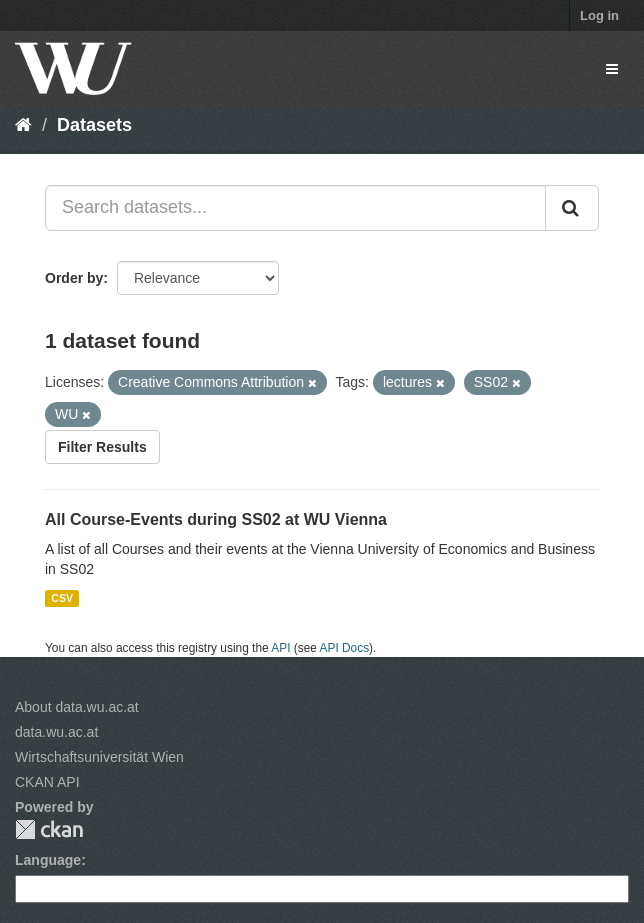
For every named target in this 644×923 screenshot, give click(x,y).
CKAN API (47, 782)
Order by (74, 278)
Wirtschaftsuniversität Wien (99, 757)
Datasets (94, 125)
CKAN (49, 829)
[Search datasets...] (295, 208)
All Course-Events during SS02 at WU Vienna (216, 519)
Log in (599, 15)
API (280, 648)
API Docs (345, 648)
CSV (62, 598)
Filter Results (102, 447)
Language (48, 860)
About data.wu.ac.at (77, 707)
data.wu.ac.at (56, 732)
